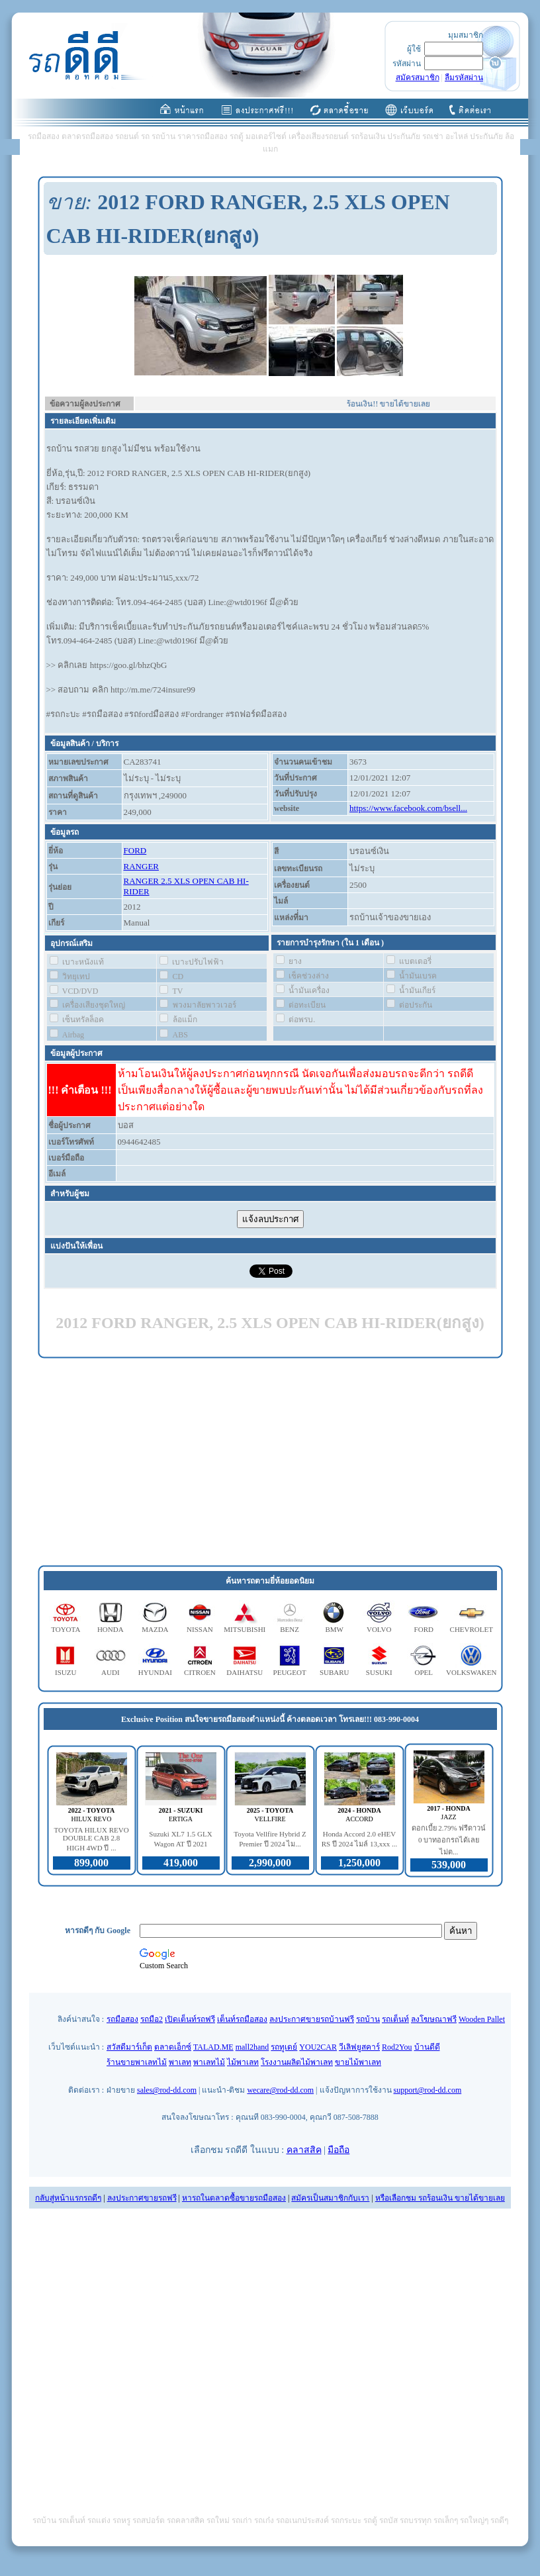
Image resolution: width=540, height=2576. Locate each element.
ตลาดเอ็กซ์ (172, 2047)
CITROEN (200, 1672)
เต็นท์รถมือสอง (242, 2019)
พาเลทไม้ (209, 2062)
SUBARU (334, 1672)
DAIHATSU (244, 1672)
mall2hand (252, 2047)
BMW (334, 1629)
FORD (135, 850)
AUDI (110, 1672)
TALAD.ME (213, 2047)
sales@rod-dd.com (167, 2090)
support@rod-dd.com (428, 2090)
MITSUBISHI (244, 1629)
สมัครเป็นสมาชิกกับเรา (330, 2198)
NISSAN (200, 1629)
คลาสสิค (304, 2150)
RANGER (141, 866)
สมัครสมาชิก (417, 77)
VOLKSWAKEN (471, 1672)
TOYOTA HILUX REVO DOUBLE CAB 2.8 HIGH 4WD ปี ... (91, 1839)
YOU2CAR (318, 2047)
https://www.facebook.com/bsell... (408, 808)
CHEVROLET (471, 1629)
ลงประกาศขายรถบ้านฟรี (311, 2019)
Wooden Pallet (482, 2019)
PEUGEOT (289, 1672)
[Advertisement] (270, 1462)
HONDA (110, 1629)
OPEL (424, 1672)
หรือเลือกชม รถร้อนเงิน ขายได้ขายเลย (440, 2198)
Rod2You (397, 2047)
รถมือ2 (151, 2019)
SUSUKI (379, 1672)
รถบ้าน (368, 2019)
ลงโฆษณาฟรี (434, 2019)
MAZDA (155, 1629)
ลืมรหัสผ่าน (464, 77)
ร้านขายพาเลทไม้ (137, 2062)
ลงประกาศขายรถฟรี (142, 2198)
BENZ (289, 1629)
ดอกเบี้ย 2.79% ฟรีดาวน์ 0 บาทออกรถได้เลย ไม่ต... (449, 1840)
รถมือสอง (122, 2019)
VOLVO (379, 1629)
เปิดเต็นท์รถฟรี (190, 2019)
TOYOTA (65, 1629)
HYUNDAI (155, 1672)
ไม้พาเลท (243, 2062)
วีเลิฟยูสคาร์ (359, 2047)
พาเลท (180, 2062)
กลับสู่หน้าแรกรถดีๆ (68, 2198)
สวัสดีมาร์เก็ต (129, 2047)
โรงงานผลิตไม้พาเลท (297, 2062)
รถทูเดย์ (284, 2047)
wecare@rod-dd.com (280, 2090)
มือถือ (338, 2150)
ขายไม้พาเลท (358, 2062)
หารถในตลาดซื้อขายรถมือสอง (234, 2198)
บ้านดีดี (427, 2047)
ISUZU (65, 1672)
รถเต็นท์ (395, 2019)
